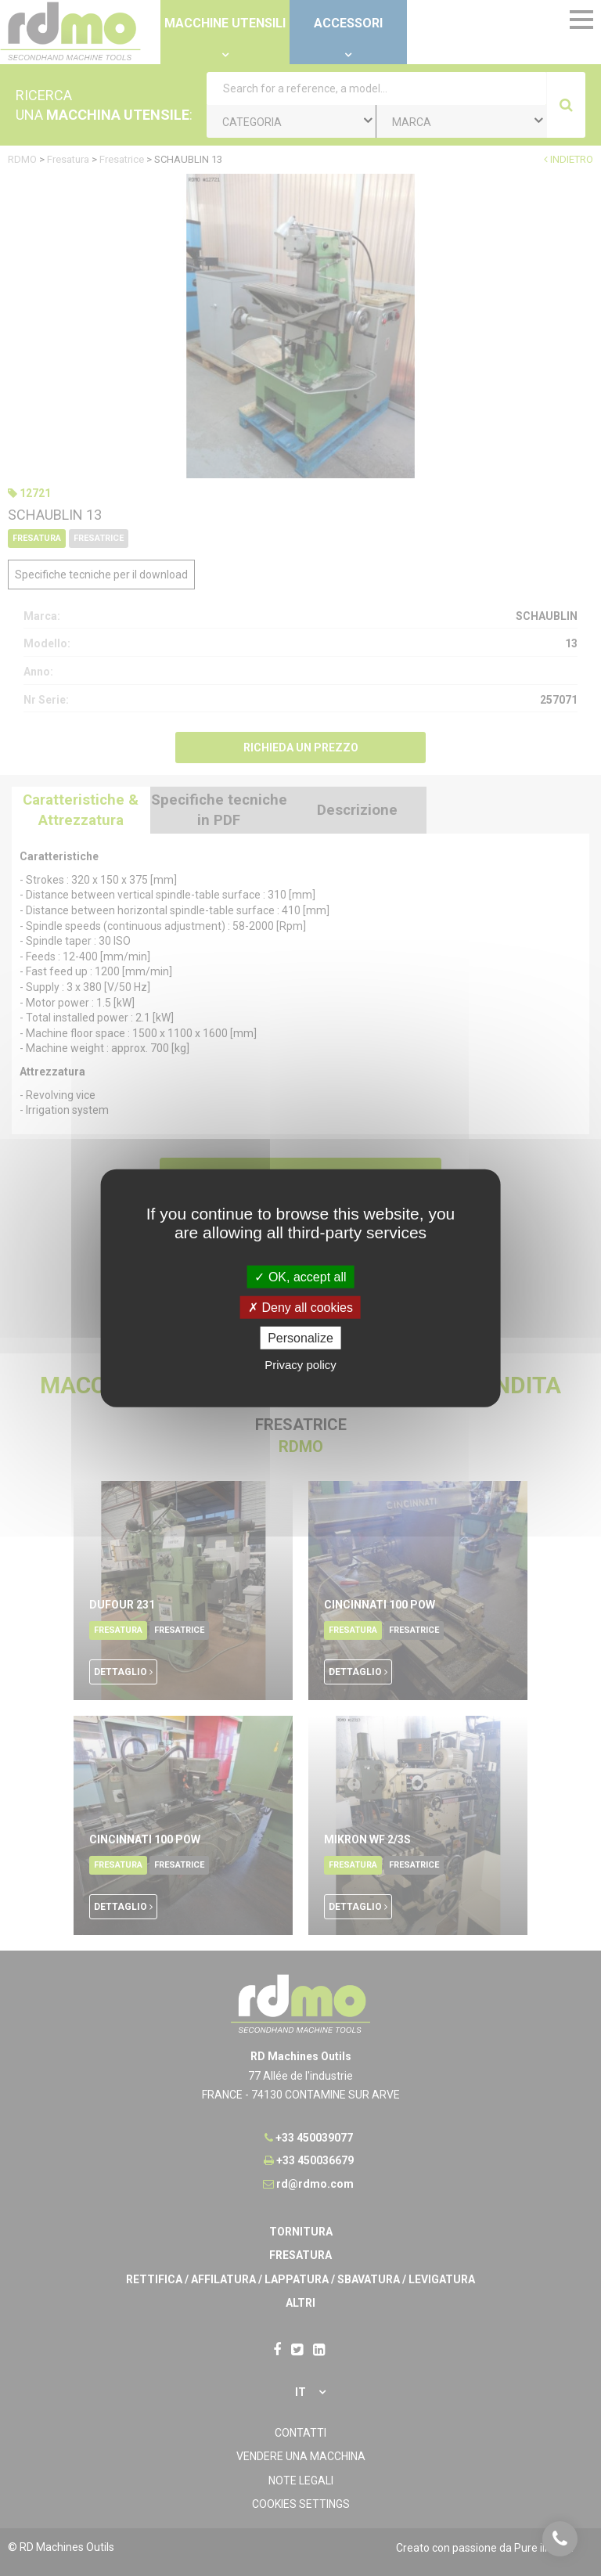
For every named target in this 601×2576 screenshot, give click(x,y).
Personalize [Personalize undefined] (300, 1338)
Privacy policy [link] (300, 1364)
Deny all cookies (300, 1306)
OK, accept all (300, 1276)
